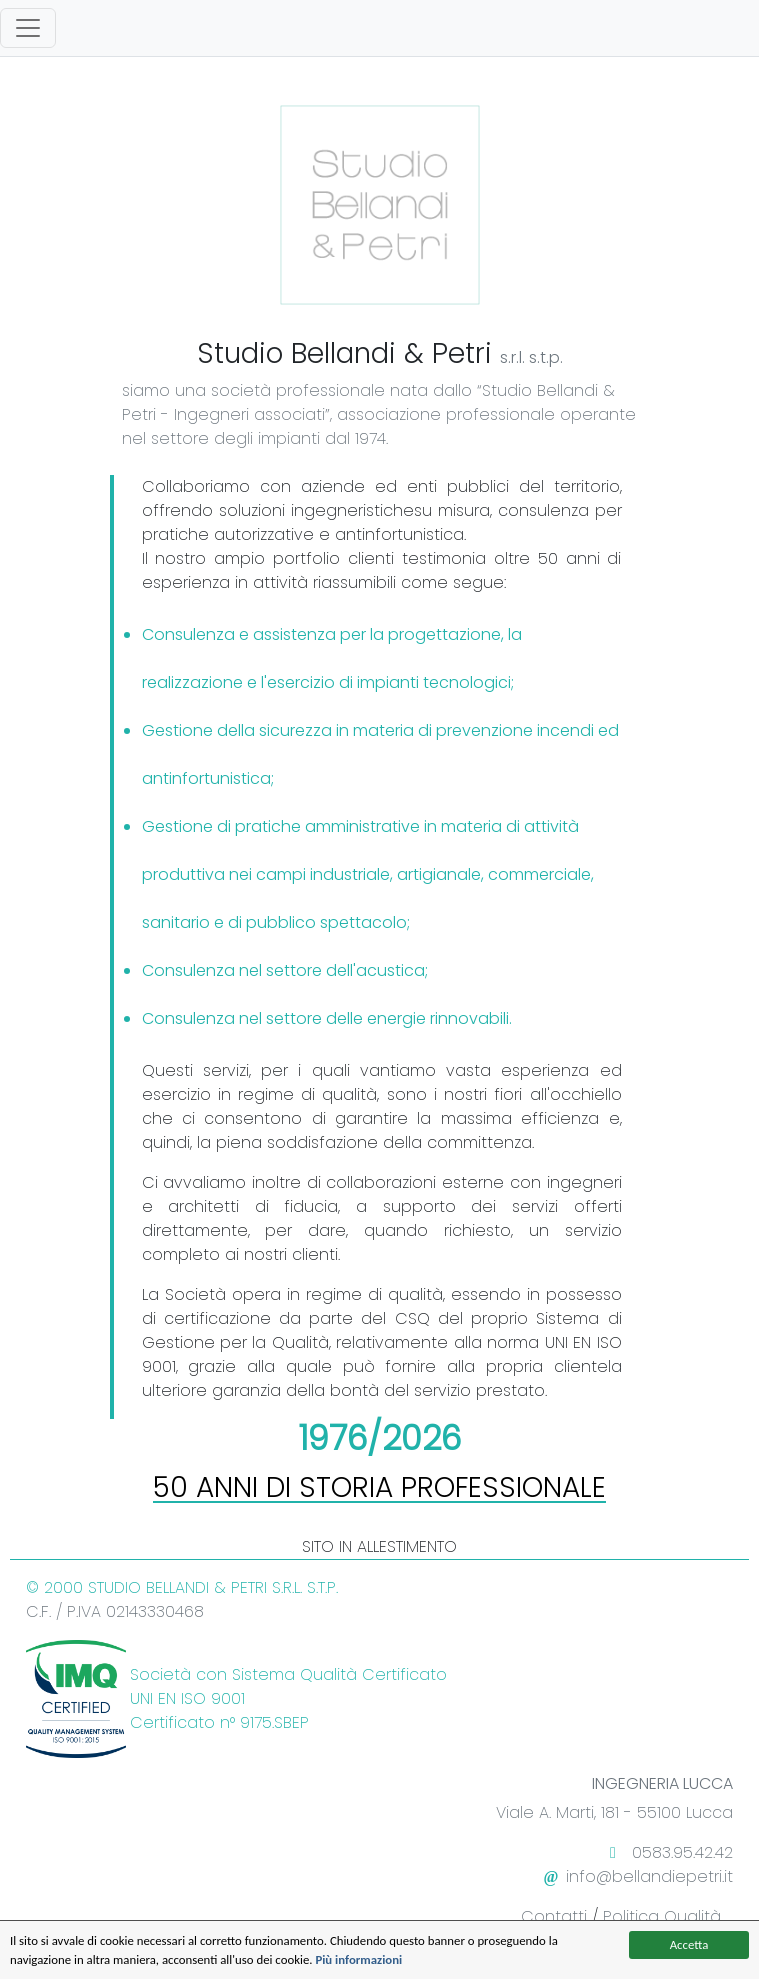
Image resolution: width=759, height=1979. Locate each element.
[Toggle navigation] (28, 28)
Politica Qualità (662, 1916)
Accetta (689, 1944)
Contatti (554, 1916)
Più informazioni (358, 1959)
